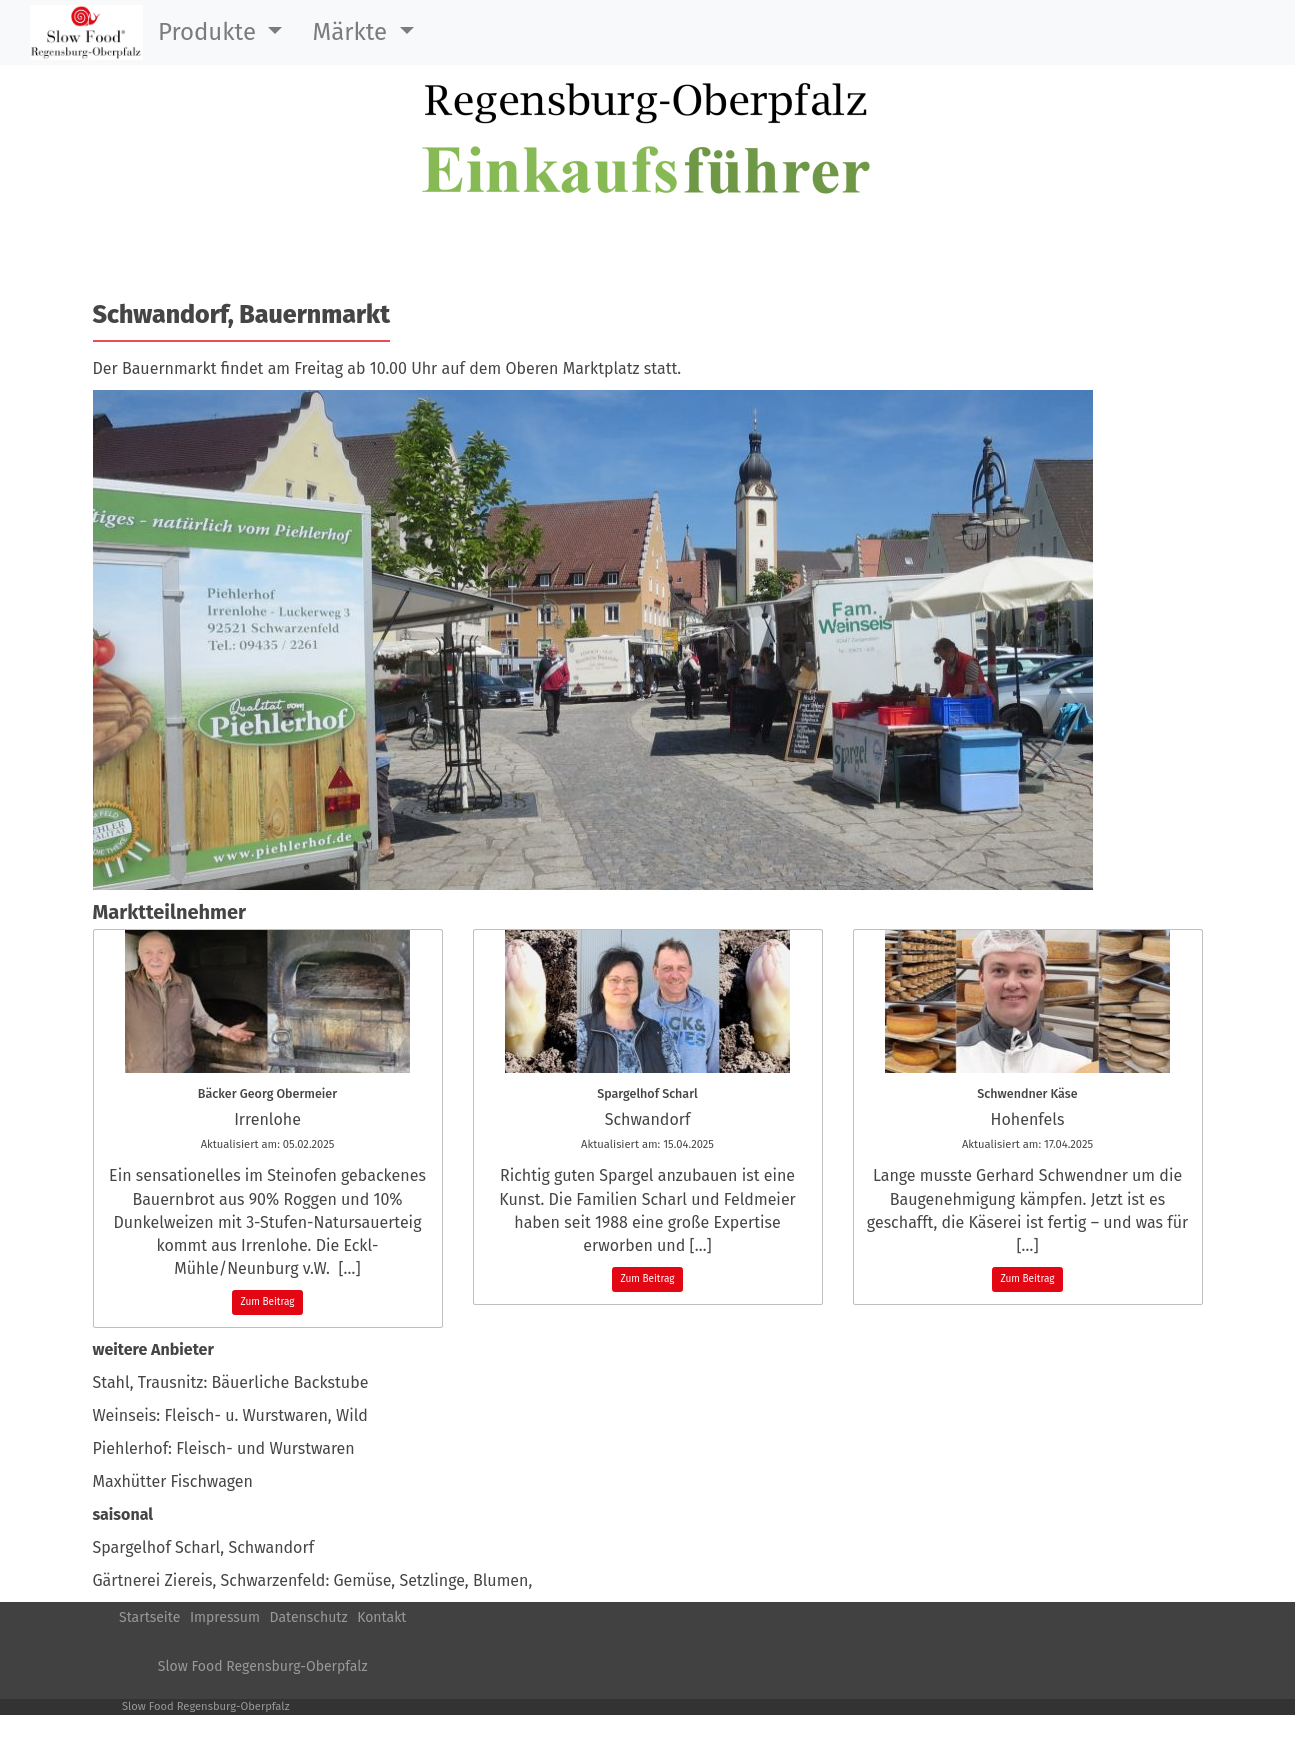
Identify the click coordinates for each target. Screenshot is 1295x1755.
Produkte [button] (210, 32)
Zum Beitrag (267, 1302)
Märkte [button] (352, 32)
